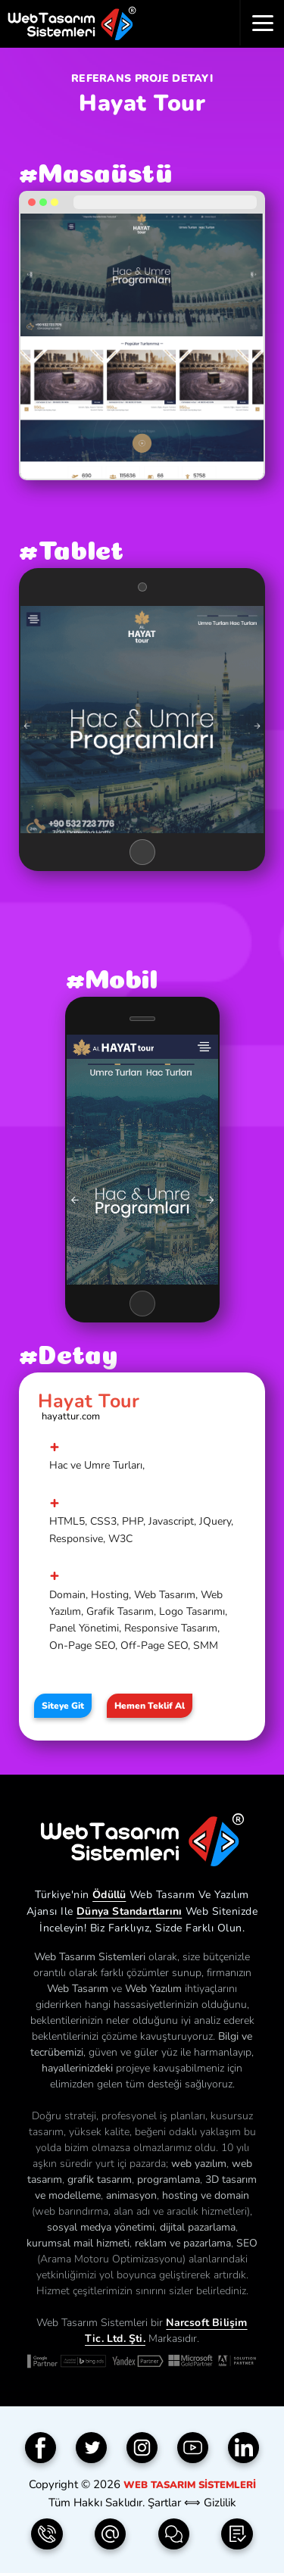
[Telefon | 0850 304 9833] (47, 2534)
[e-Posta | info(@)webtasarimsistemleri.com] (110, 2534)
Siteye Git (63, 1706)
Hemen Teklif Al (149, 1706)
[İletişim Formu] (174, 2534)
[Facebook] (41, 2448)
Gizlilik (220, 2502)
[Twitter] (92, 2448)
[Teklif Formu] (237, 2534)
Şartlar (164, 2502)
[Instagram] (142, 2448)
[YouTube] (193, 2448)
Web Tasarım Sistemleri (189, 2485)
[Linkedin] (244, 2448)
